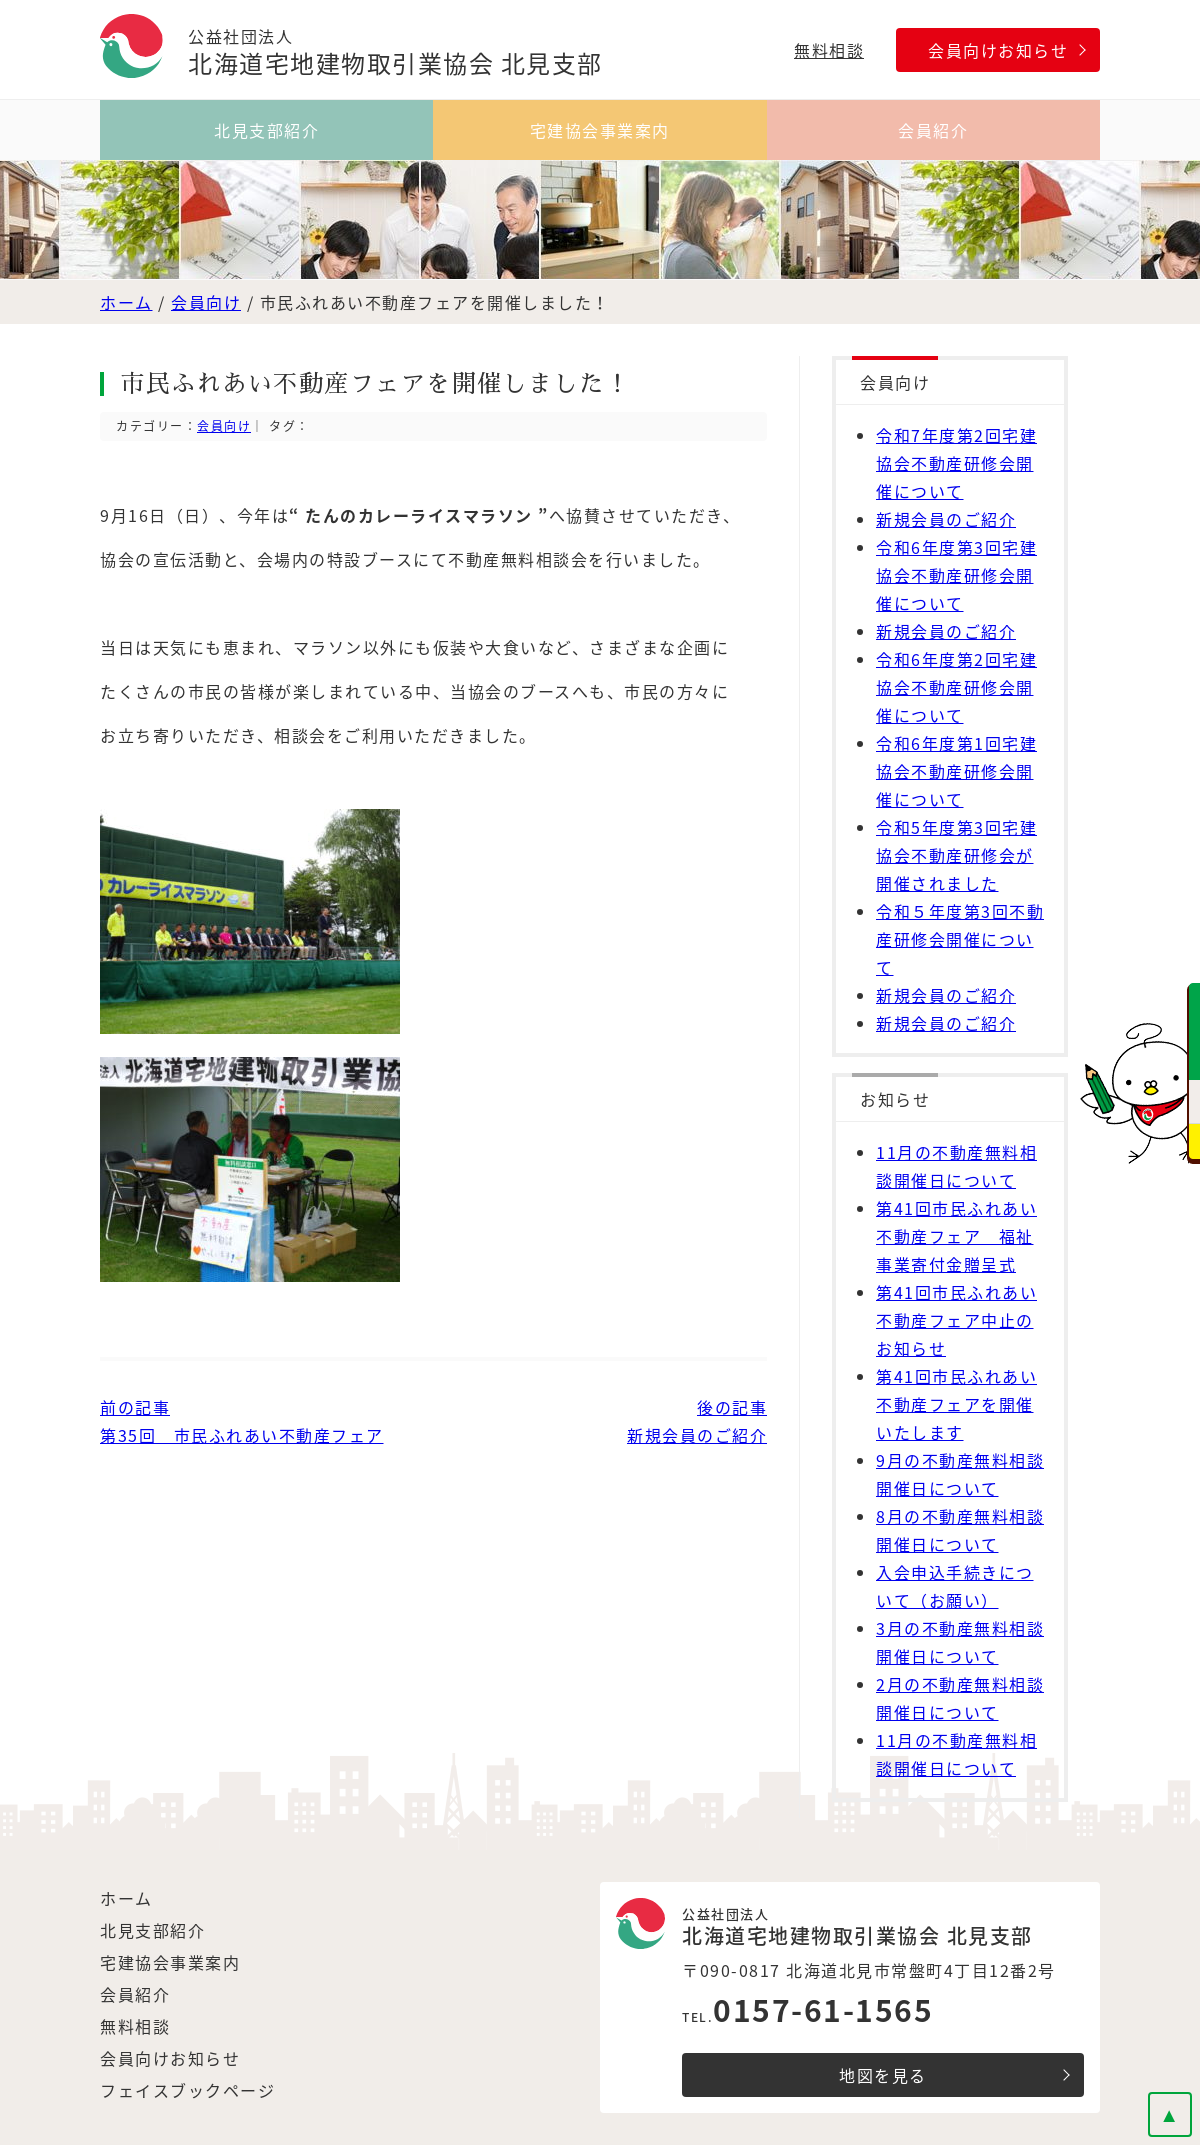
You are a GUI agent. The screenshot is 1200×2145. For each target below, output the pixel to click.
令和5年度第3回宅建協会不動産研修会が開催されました (956, 855)
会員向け (206, 302)
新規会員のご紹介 (946, 519)
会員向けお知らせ (998, 50)
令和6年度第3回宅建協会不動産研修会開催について (956, 575)
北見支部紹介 (266, 130)
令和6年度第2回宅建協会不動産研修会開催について (956, 687)
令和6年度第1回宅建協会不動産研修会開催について (956, 771)
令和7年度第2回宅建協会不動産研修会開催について (956, 463)
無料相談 (829, 50)
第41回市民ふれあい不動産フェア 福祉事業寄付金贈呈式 (956, 1236)
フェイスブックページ (187, 2090)
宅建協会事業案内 (600, 130)
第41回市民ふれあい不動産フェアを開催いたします (956, 1404)
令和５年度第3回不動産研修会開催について (960, 939)
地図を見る (883, 2075)
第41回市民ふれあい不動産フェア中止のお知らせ (956, 1320)
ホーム (126, 302)
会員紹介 (933, 130)
